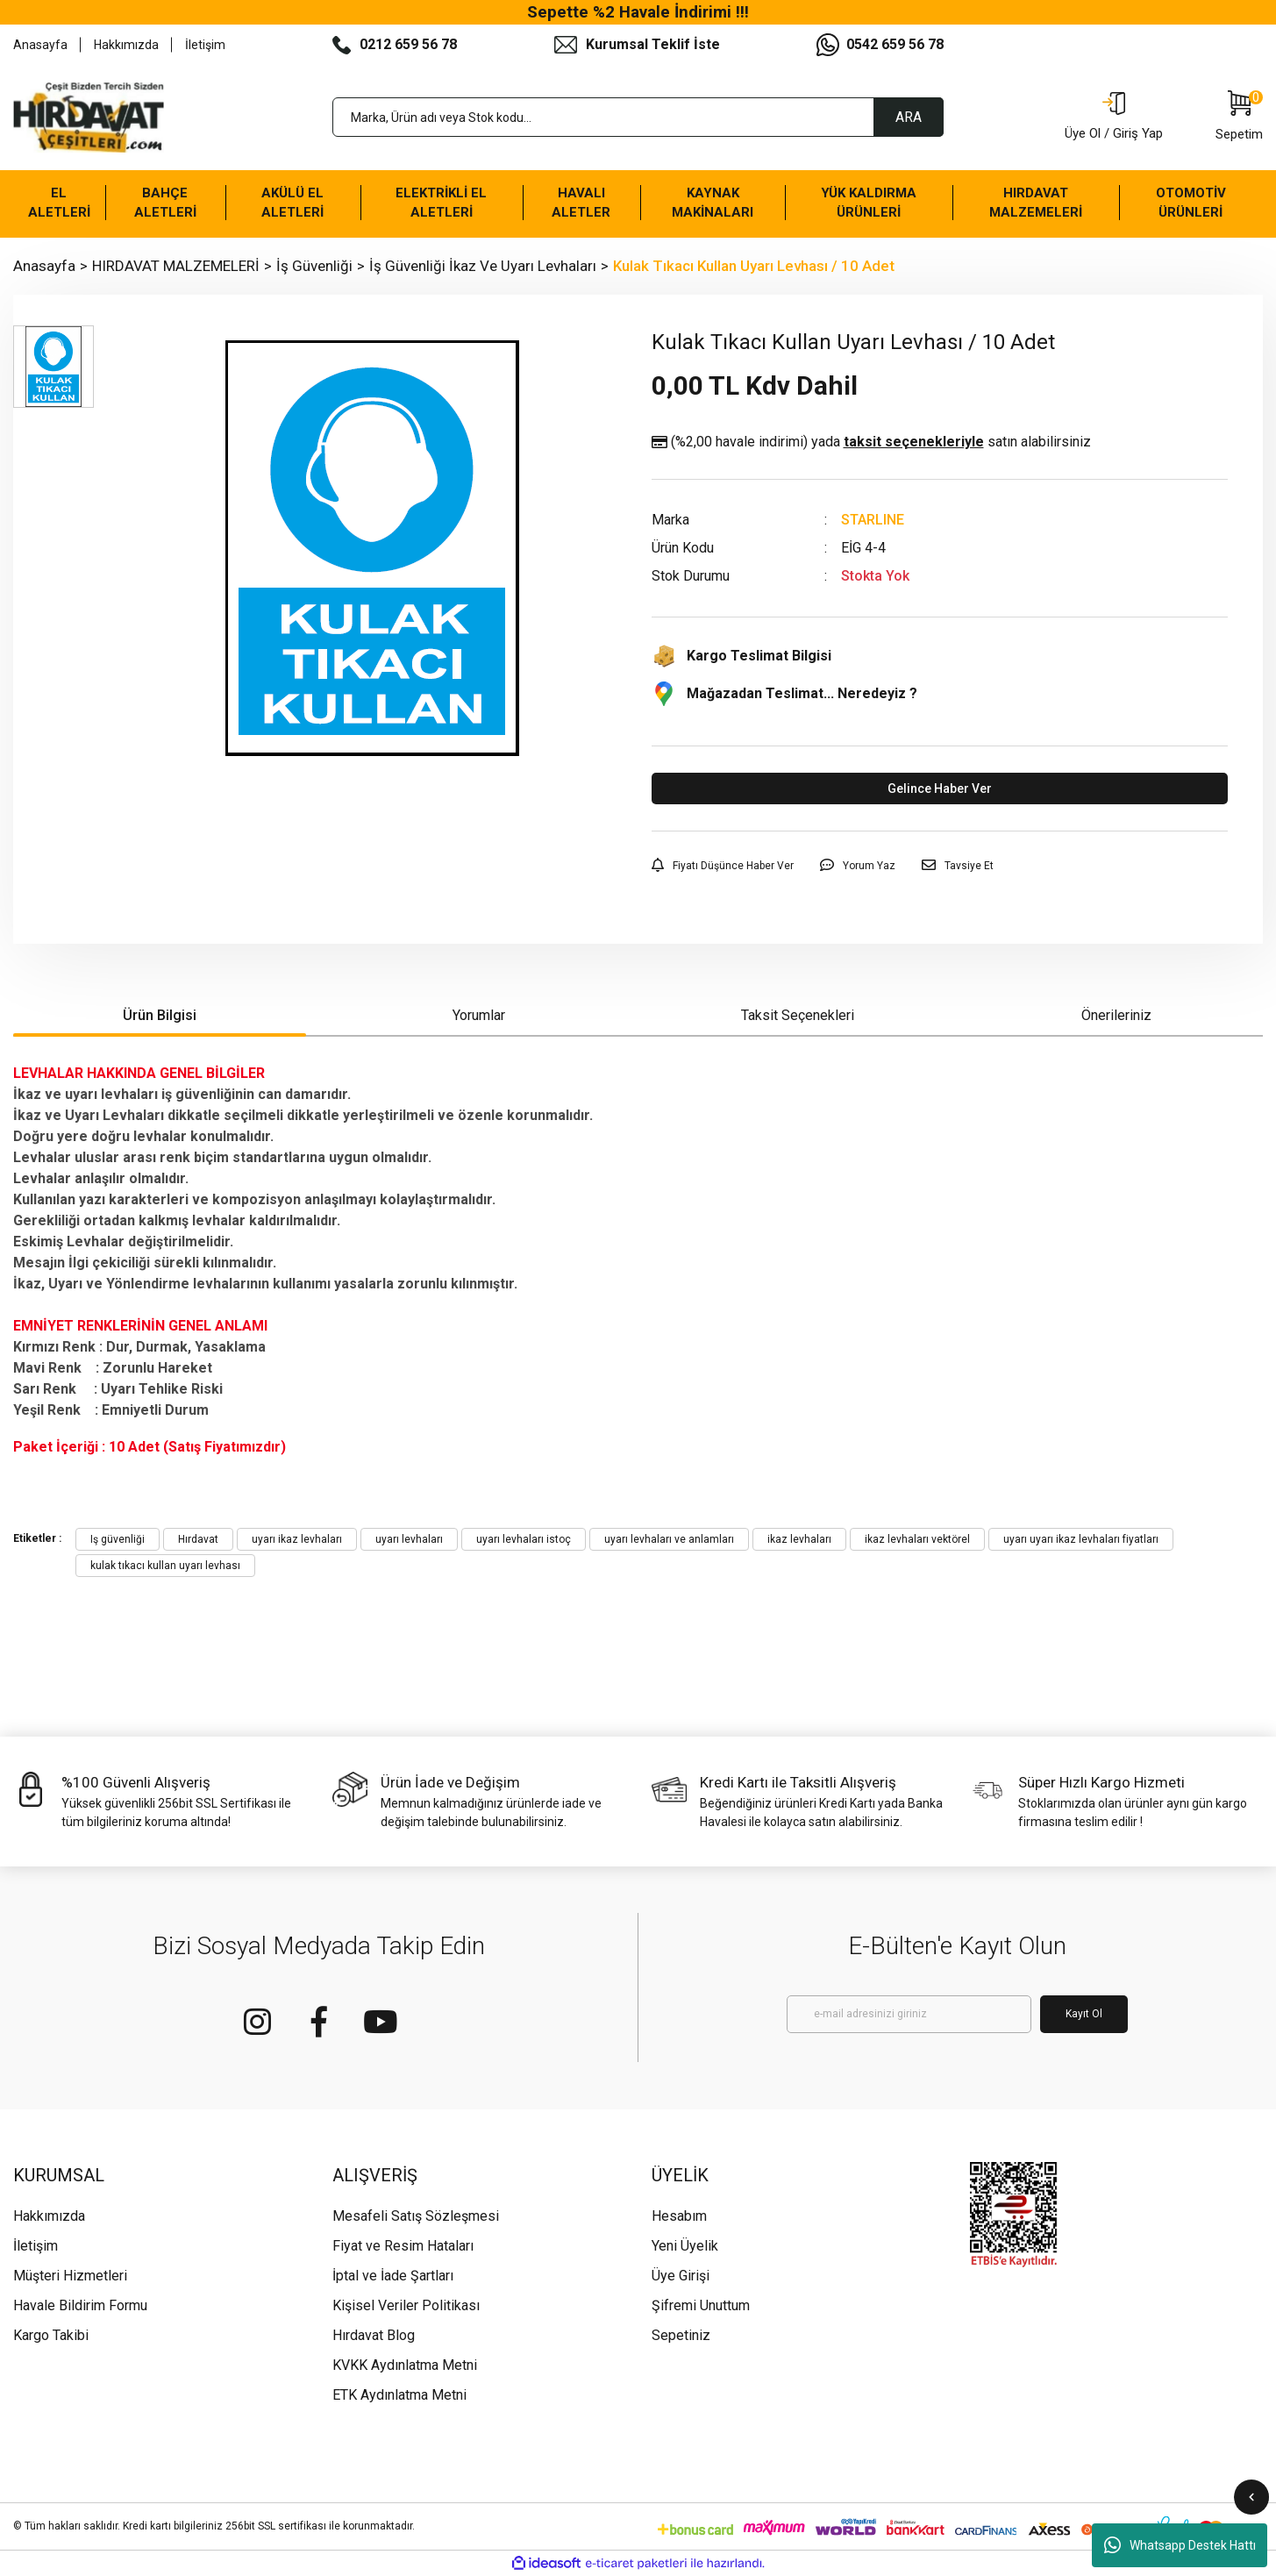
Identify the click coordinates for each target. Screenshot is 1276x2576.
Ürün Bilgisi (159, 1015)
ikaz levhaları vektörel (917, 1539)
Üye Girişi (680, 2275)
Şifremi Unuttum (701, 2305)
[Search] (638, 117)
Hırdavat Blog (373, 2335)
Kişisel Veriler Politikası (406, 2305)
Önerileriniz (1116, 1015)
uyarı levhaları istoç (523, 1539)
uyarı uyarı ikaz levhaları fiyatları (1080, 1539)
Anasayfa (40, 45)
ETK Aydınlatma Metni (399, 2395)
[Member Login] (1114, 117)
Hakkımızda (126, 45)
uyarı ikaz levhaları (297, 1539)
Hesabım (679, 2216)
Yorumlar (479, 1015)
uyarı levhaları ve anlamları (669, 1539)
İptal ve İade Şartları (392, 2275)
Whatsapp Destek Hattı (1180, 2545)
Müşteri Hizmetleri (70, 2275)
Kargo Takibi (51, 2335)
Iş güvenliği (117, 1539)
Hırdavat (198, 1539)
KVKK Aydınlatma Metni (404, 2365)
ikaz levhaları (799, 1539)
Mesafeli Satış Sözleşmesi (415, 2216)
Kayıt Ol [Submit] (1084, 2014)
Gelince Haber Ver (939, 788)
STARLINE (872, 519)
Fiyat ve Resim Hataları (403, 2245)
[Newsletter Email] (909, 2014)
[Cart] (1239, 117)
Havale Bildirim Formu (80, 2305)
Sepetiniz (681, 2335)
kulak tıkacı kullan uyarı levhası (165, 1565)
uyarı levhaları (409, 1539)
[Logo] (88, 117)
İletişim (205, 45)
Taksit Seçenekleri (797, 1015)
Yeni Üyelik (685, 2245)
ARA (908, 117)
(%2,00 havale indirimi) (871, 442)
